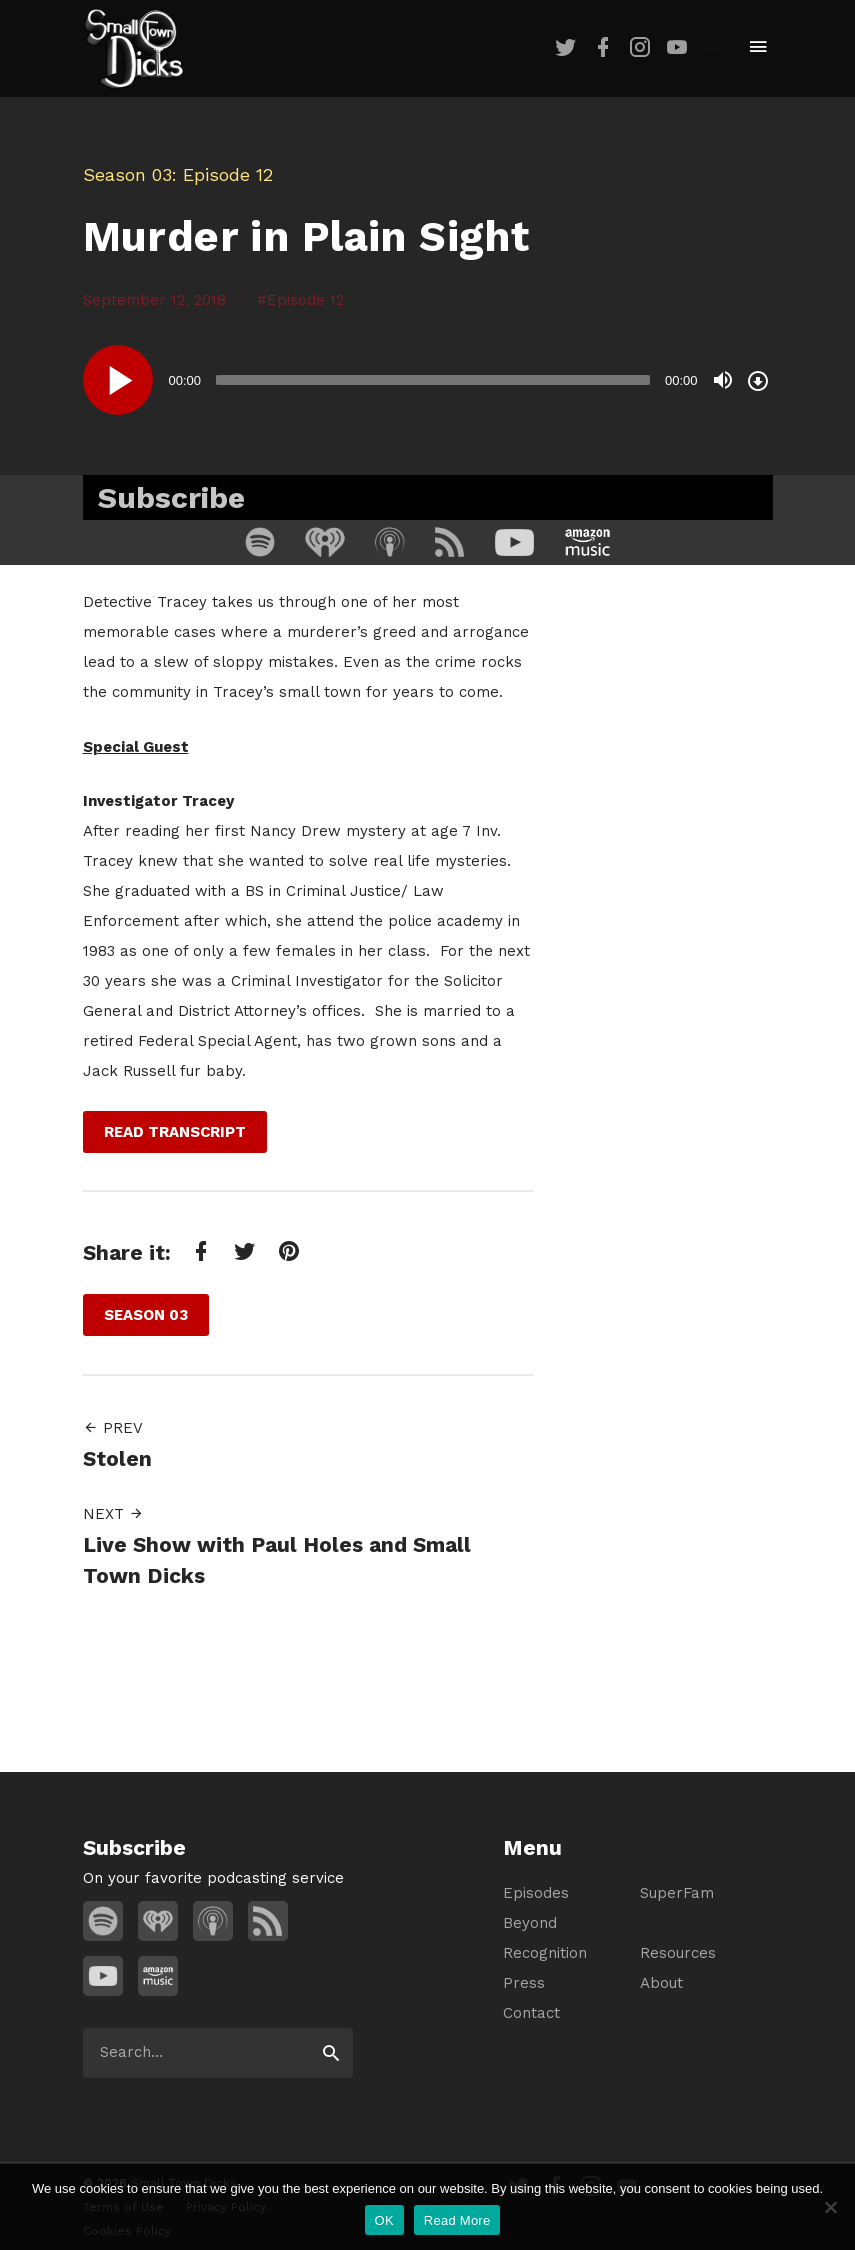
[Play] (118, 380)
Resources (678, 1953)
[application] (428, 380)
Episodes (536, 1893)
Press (524, 1983)
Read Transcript (175, 1132)
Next (113, 1514)
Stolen (117, 1458)
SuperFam (677, 1893)
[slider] (433, 380)
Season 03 (127, 174)
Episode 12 (305, 300)
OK (384, 2220)
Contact (531, 2013)
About (661, 1983)
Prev (113, 1428)
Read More (457, 2220)
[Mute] (723, 380)
